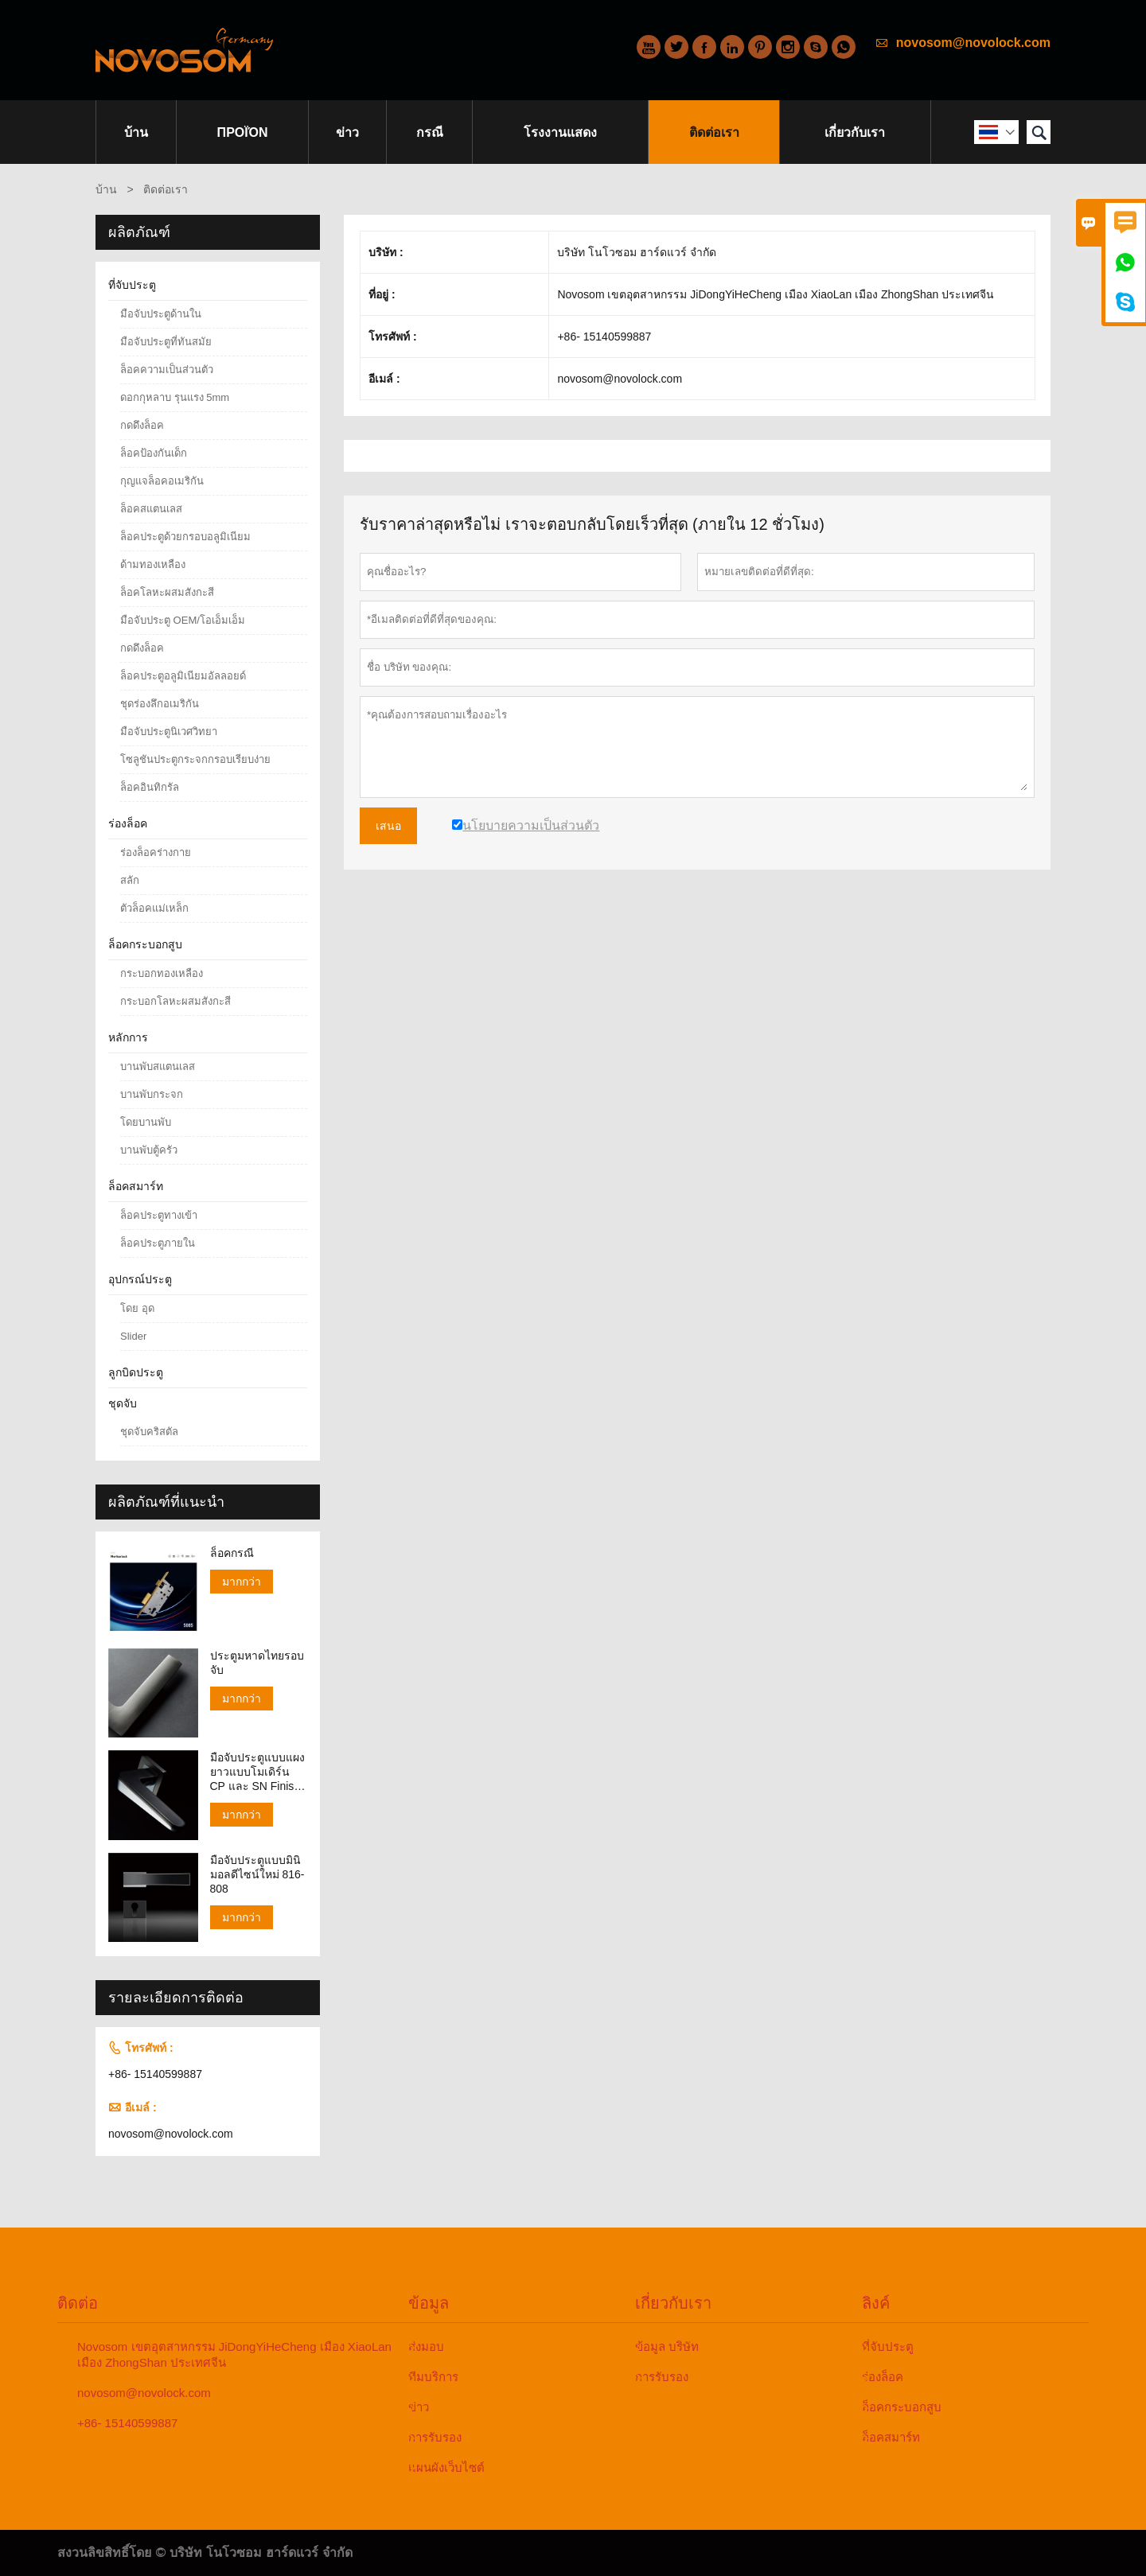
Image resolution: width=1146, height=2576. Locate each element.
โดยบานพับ (145, 1122)
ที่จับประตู (132, 284)
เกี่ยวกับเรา (854, 132)
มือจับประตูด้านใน (160, 314)
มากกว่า (241, 1581)
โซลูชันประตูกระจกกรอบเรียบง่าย (195, 759)
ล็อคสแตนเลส (151, 509)
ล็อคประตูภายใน (157, 1243)
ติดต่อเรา (714, 132)
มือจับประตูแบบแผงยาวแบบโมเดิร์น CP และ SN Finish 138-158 (257, 1772)
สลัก (129, 880)
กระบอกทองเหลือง (161, 973)
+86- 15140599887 (155, 2074)
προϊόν (242, 132)
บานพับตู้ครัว (148, 1150)
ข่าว (347, 132)
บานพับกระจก (151, 1094)
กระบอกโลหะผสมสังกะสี (175, 1001)
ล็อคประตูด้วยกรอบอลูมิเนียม (185, 537)
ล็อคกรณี (232, 1553)
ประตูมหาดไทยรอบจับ (257, 1662)
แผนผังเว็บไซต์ (446, 2467)
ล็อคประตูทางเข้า (158, 1215)
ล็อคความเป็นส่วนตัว (166, 370)
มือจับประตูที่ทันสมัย (166, 342)
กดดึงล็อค (142, 425)
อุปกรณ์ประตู (140, 1279)
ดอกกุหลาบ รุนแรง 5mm (174, 397)
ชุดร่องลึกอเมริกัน (159, 704)
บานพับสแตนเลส (157, 1066)
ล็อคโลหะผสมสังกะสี (167, 592)
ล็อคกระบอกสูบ (145, 944)
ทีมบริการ (433, 2376)
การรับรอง (435, 2437)
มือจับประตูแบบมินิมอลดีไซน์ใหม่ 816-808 (257, 1874)
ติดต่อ (77, 2303)
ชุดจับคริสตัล (149, 1432)
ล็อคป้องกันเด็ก (153, 453)
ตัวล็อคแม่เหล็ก (154, 908)
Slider (133, 1336)
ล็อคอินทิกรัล (149, 787)
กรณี (429, 132)
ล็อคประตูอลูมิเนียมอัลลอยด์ (183, 676)
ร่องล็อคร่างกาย (155, 852)
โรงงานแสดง (560, 132)
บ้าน (136, 132)
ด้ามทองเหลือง (152, 564)
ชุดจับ (122, 1403)
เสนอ (388, 825)
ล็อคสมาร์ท (135, 1186)
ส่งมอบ (426, 2346)
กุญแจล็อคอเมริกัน (162, 481)
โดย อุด (137, 1308)
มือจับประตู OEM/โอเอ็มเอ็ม (182, 620)
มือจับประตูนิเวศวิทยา (168, 731)
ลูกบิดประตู (135, 1372)
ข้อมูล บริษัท (667, 2346)
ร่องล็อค (127, 823)
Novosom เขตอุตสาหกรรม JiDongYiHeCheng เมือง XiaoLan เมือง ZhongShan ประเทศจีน (234, 2354)
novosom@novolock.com (973, 42)
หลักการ (128, 1037)
